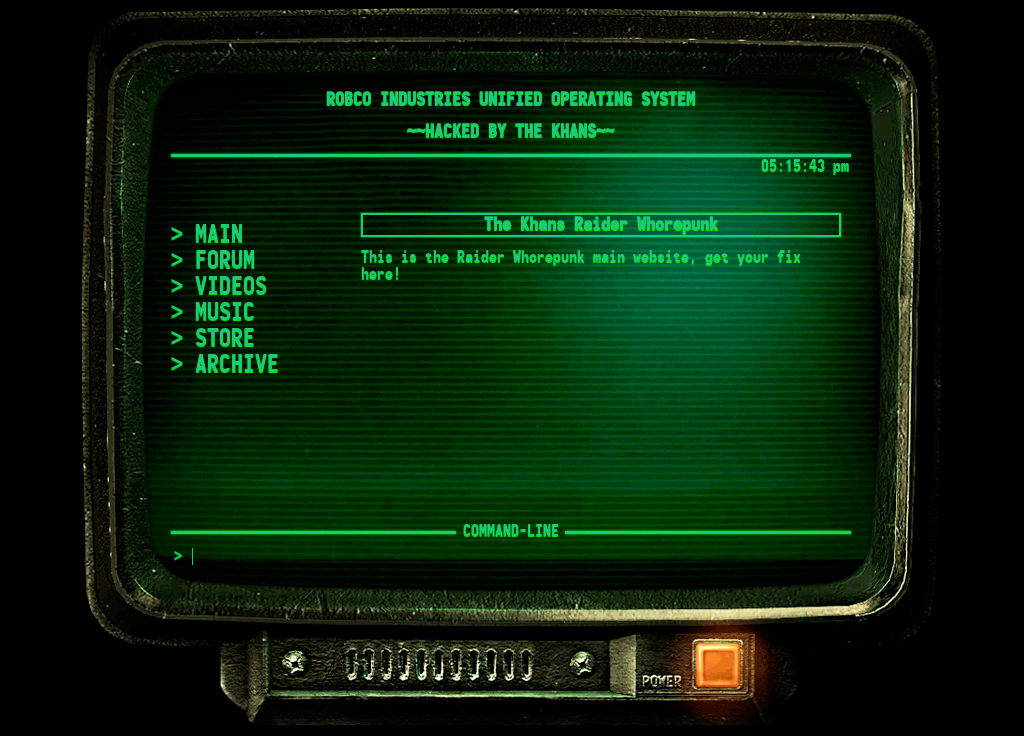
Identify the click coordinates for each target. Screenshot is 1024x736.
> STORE (213, 339)
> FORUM (213, 261)
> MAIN (207, 235)
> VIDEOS (219, 287)
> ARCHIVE (225, 365)
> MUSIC (213, 313)
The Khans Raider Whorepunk (601, 225)
